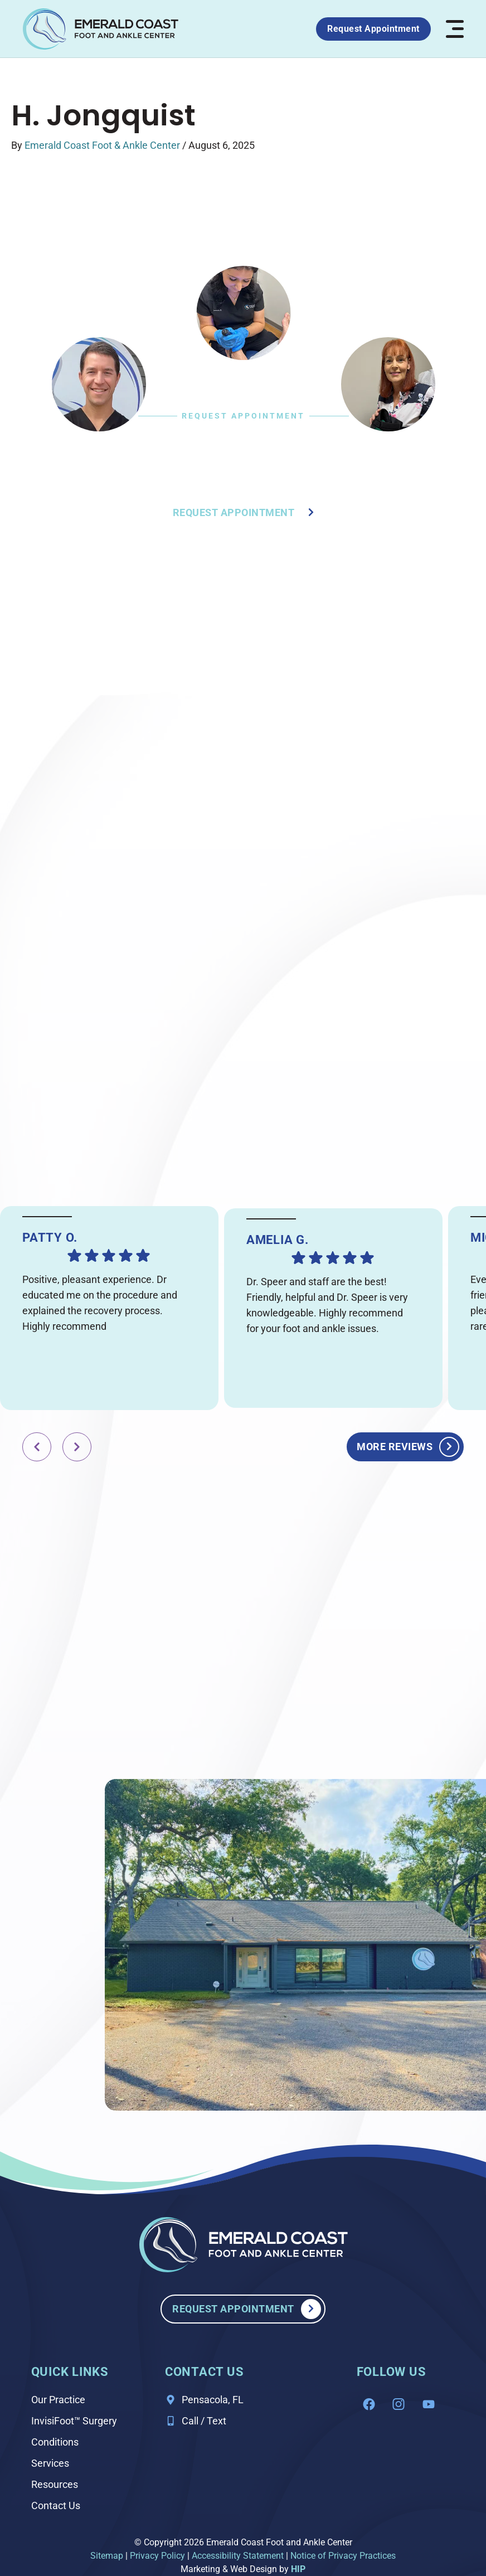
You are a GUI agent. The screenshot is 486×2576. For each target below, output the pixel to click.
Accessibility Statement (238, 2555)
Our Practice (58, 2399)
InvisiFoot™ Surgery (74, 2421)
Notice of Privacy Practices (343, 2555)
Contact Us (55, 2505)
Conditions (55, 2442)
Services (50, 2463)
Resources (54, 2484)
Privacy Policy (157, 2555)
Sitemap (106, 2555)
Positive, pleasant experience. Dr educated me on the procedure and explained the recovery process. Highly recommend (99, 1303)
